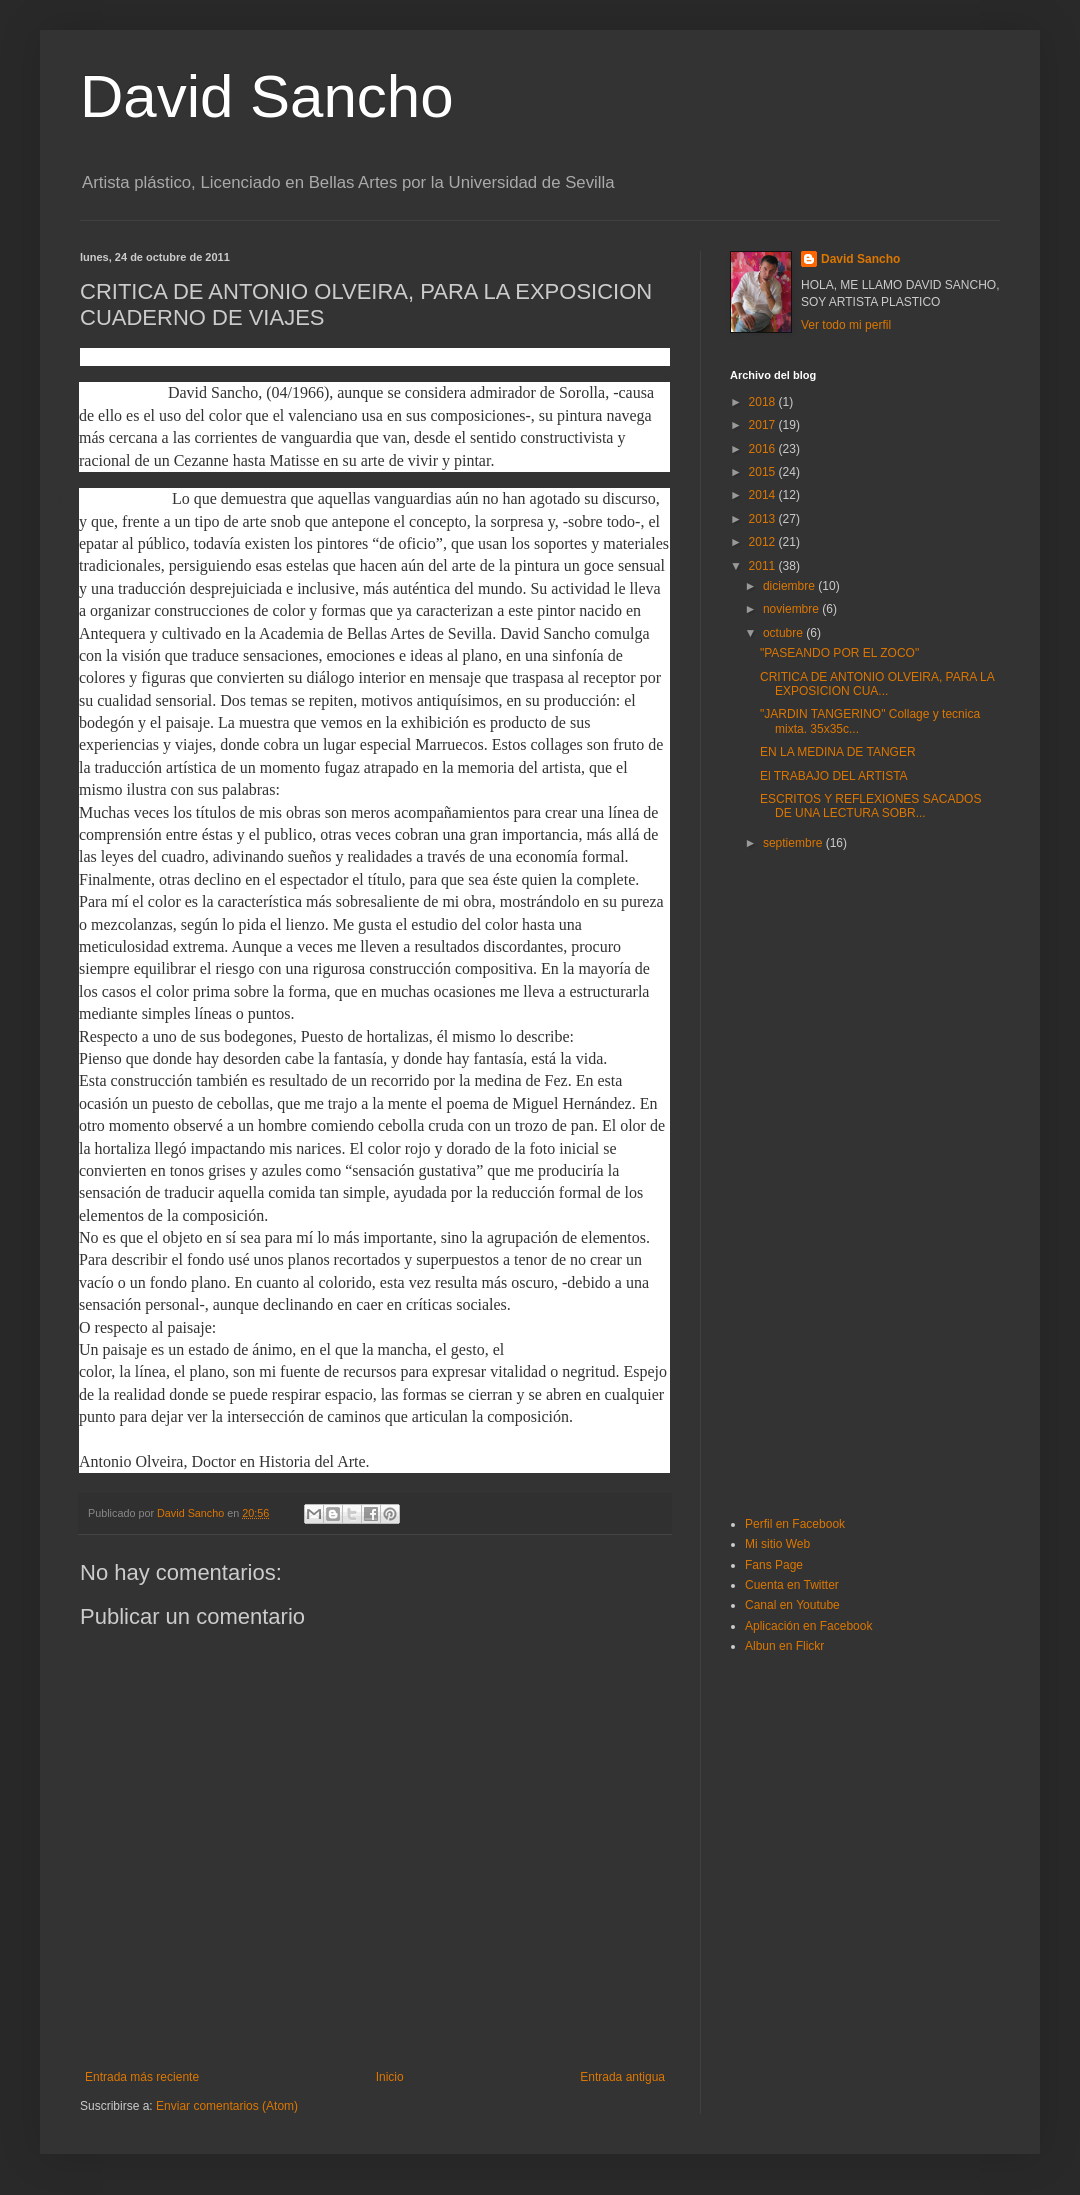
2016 (764, 449)
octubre (784, 633)
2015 (764, 472)
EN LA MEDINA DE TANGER (838, 752)
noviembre (792, 609)
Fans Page (774, 1565)
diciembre (790, 586)
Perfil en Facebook (795, 1524)
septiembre (794, 843)
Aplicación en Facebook (808, 1626)
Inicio (390, 2077)
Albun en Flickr (784, 1646)
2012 (764, 542)
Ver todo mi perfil (846, 325)
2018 (764, 402)
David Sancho (267, 96)
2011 (764, 566)
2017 (764, 425)
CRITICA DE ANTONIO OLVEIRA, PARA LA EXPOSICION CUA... (877, 684)
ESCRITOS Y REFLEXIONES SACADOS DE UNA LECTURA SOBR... (870, 806)
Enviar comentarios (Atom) (227, 2106)
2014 (764, 495)
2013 (764, 519)
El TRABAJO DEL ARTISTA (834, 776)
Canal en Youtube (792, 1605)
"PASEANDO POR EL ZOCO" (839, 653)
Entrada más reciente (142, 2077)
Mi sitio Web (777, 1544)
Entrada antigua (622, 2077)
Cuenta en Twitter (792, 1585)
